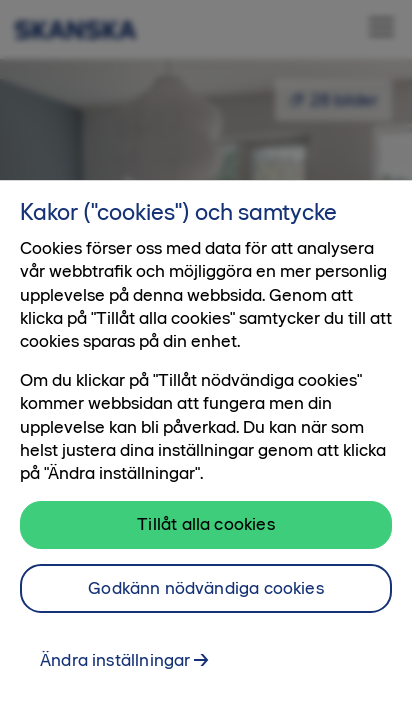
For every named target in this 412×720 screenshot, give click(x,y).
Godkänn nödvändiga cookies (206, 588)
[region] (206, 450)
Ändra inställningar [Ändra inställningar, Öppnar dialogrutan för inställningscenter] (115, 660)
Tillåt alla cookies (205, 524)
